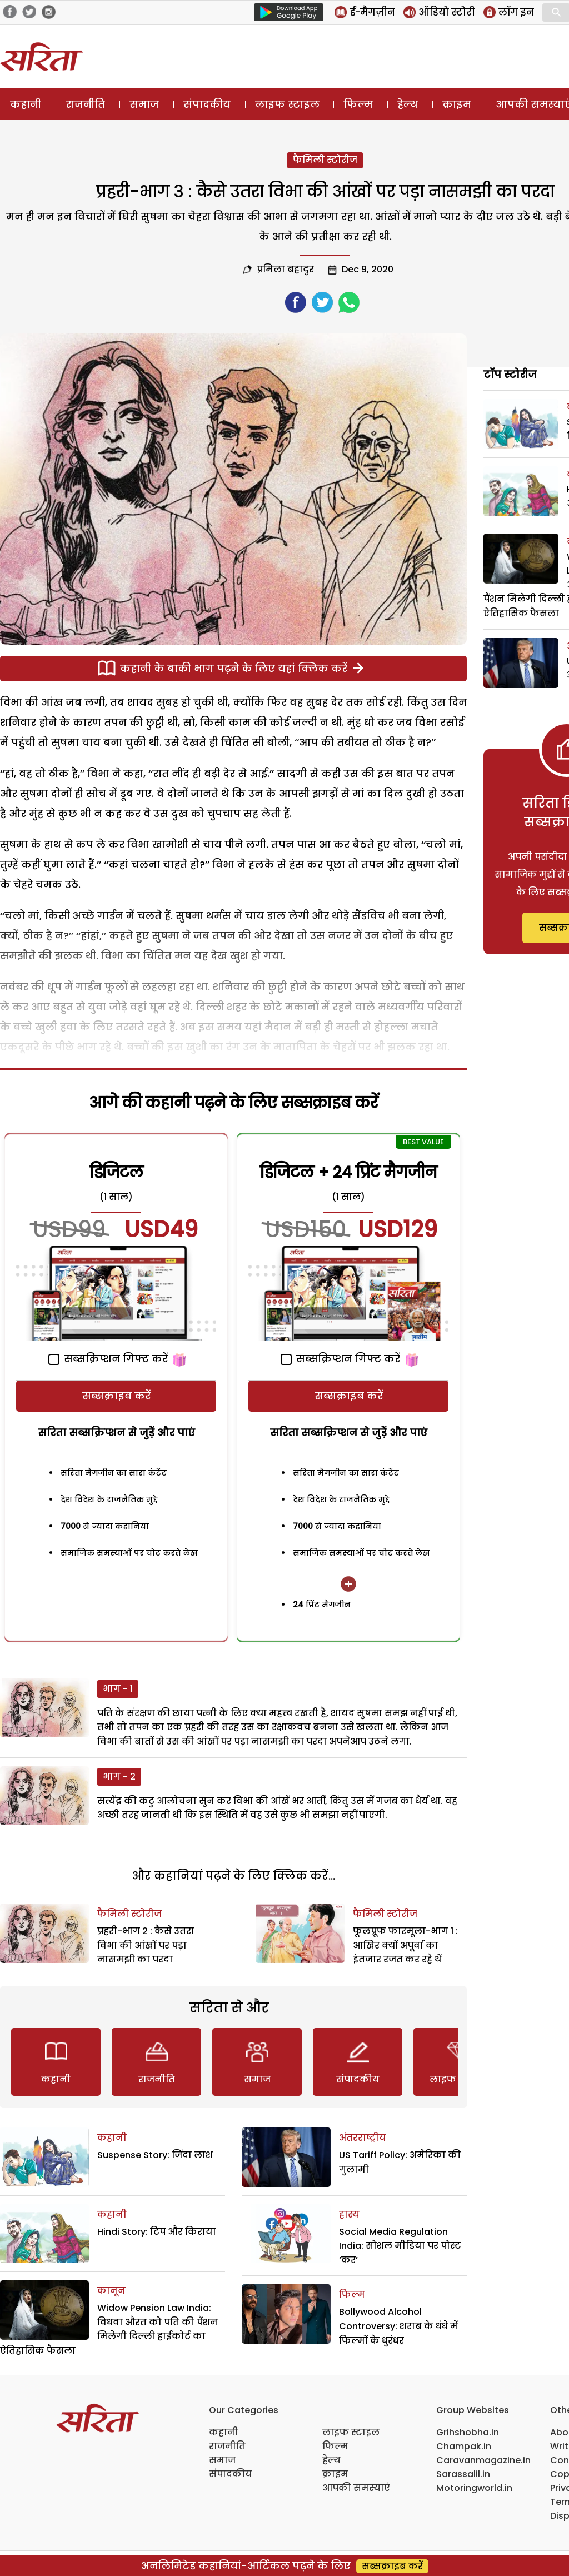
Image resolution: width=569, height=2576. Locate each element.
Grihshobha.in (467, 2432)
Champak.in (463, 2446)
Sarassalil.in (463, 2474)
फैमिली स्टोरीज (325, 159)
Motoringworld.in (474, 2488)
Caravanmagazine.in (483, 2460)
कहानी (25, 104)
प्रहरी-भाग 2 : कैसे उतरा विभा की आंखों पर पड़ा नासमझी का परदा (145, 1945)
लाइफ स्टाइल (287, 104)
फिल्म (358, 104)
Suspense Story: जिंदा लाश (155, 2155)
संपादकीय (207, 104)
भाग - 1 (118, 1688)
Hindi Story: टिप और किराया (156, 2231)
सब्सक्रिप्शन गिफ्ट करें (108, 1359)
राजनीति (85, 104)
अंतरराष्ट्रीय (362, 2137)
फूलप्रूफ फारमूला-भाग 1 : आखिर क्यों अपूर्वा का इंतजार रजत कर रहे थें (405, 1945)
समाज (144, 104)
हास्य (349, 2214)
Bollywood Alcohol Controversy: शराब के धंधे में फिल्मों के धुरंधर (398, 2325)
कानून (111, 2290)
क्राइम (456, 104)
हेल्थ (407, 104)
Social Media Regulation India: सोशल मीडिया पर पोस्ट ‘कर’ (400, 2245)
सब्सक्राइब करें (116, 1396)
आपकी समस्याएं (356, 2488)
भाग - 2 (119, 1776)
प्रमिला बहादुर (285, 269)
